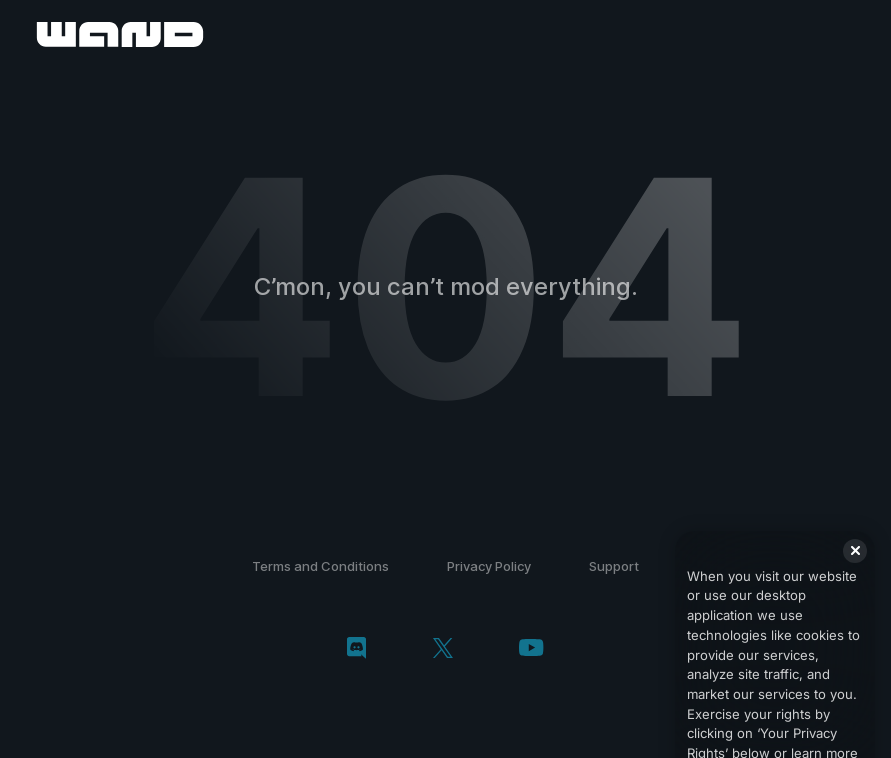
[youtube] (531, 649)
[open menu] (853, 34)
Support (614, 566)
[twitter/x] (442, 650)
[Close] (855, 564)
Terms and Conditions (320, 566)
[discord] (356, 650)
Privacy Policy (489, 566)
